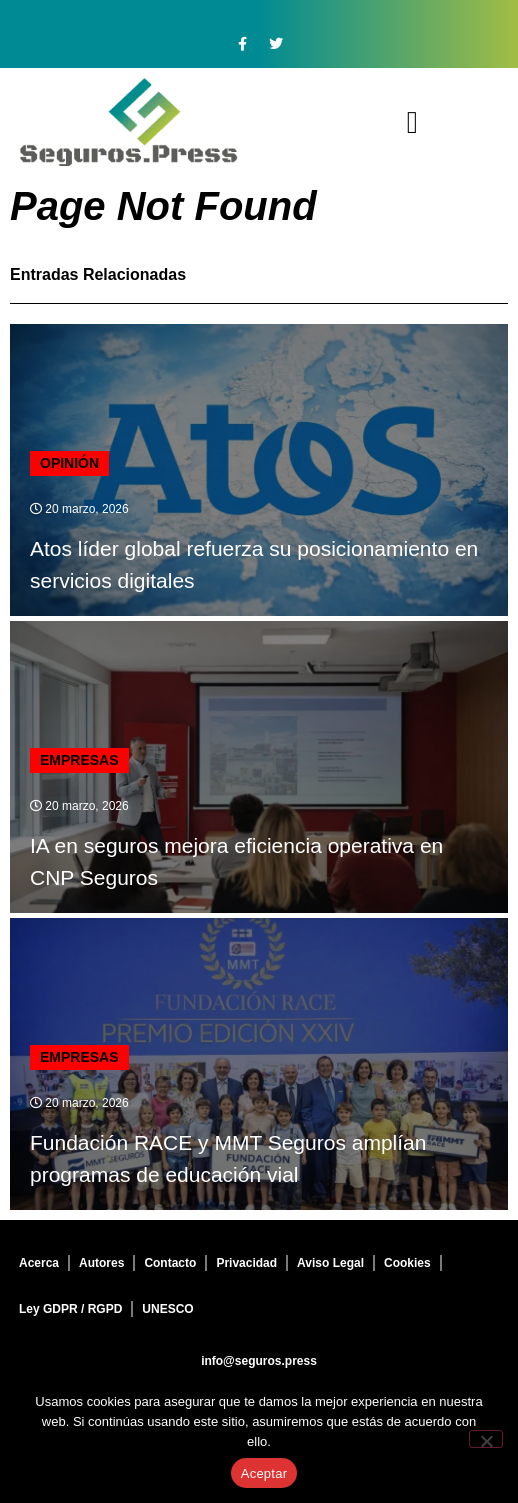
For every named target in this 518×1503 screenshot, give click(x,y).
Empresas (79, 760)
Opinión (69, 463)
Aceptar (264, 1473)
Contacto (170, 1263)
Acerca (39, 1263)
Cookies (407, 1263)
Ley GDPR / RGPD (70, 1309)
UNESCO (167, 1309)
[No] (486, 1439)
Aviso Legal (330, 1263)
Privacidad (246, 1263)
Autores (101, 1263)
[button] (412, 122)
